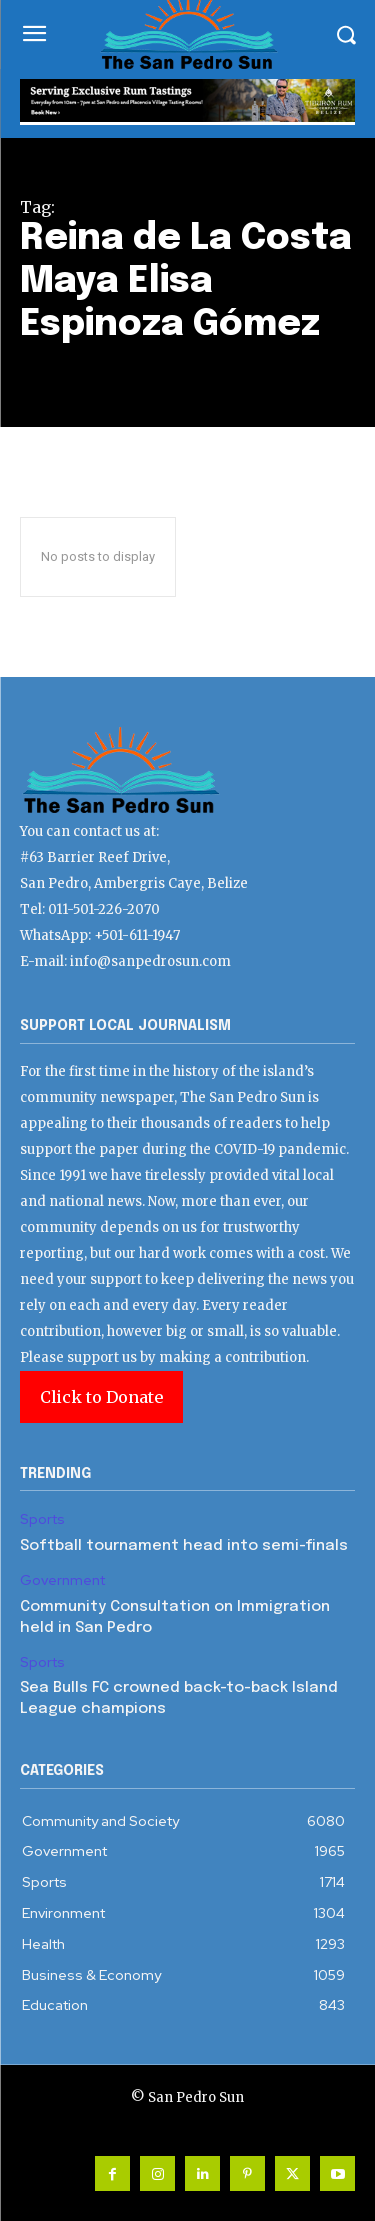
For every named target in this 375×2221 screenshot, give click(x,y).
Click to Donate (101, 1397)
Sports (42, 1519)
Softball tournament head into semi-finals (184, 1546)
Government (62, 1580)
